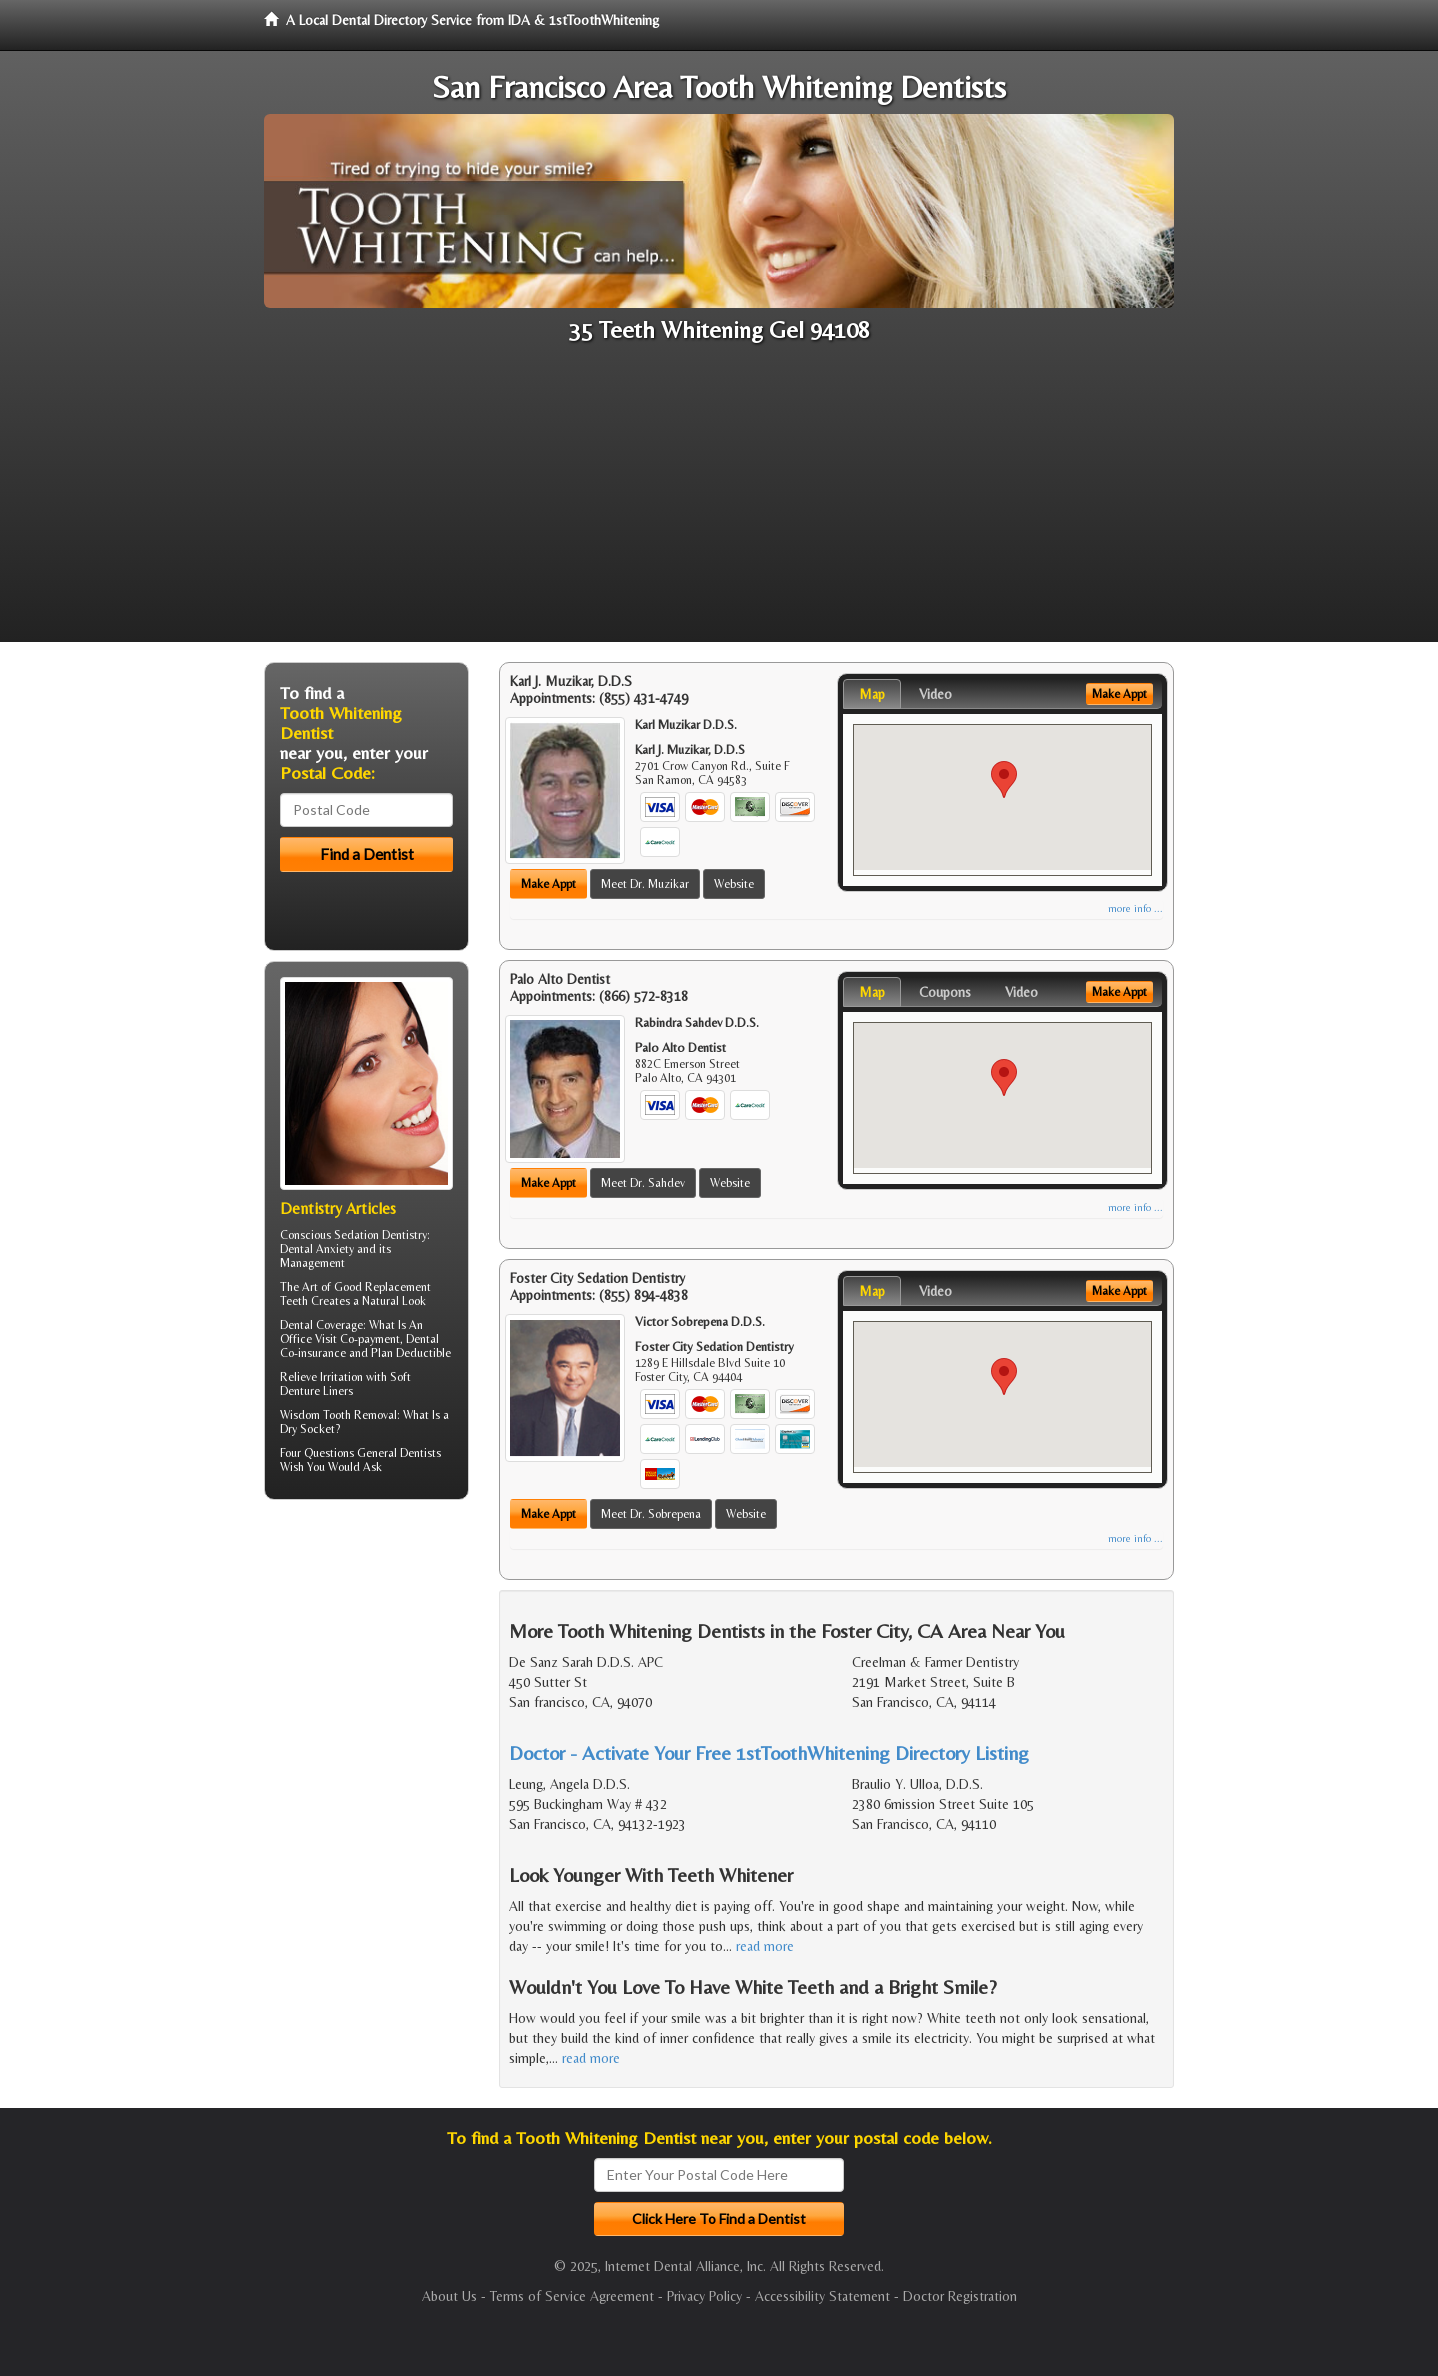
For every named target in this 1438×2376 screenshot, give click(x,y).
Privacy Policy (704, 2296)
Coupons (945, 992)
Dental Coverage (321, 1325)
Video (935, 694)
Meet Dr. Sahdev (643, 1183)
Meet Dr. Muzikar (645, 884)
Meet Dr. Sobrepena (651, 1514)
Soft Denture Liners (345, 1384)
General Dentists (399, 1453)
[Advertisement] (719, 502)
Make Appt (548, 884)
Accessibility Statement (822, 2296)
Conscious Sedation (329, 1235)
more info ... (1135, 908)
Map (872, 694)
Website (734, 884)
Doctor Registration (960, 2296)
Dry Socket (307, 1429)
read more (765, 1946)
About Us (449, 2296)
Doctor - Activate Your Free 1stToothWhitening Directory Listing (769, 1752)
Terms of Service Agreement (572, 2296)
